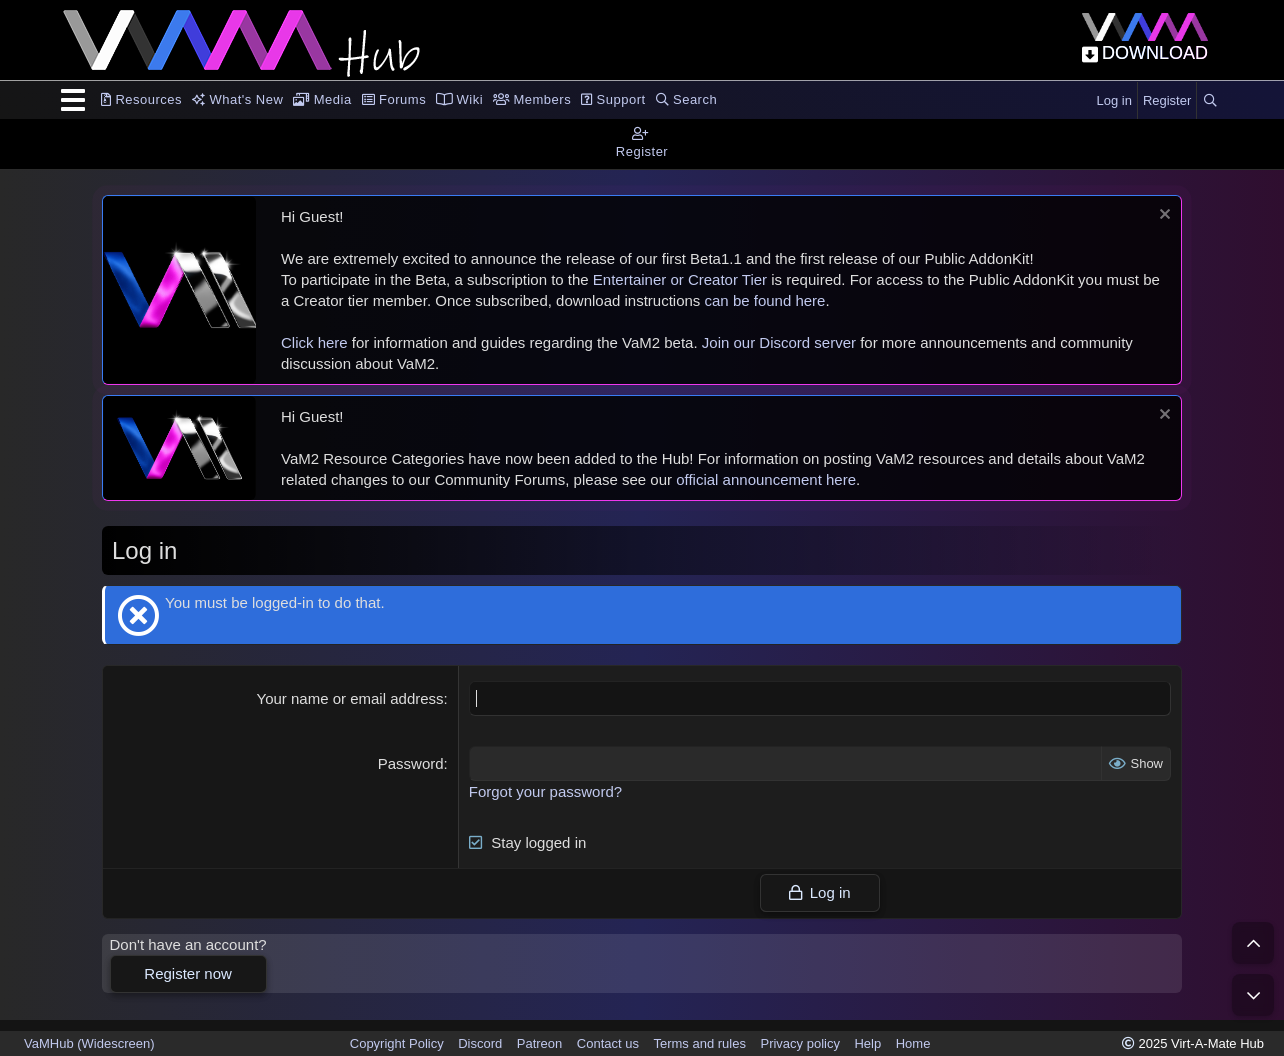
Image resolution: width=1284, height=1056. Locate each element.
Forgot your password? (545, 791)
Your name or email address (350, 698)
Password (411, 763)
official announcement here (766, 479)
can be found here (765, 300)
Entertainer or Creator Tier (680, 279)
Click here (314, 342)
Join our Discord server (779, 342)
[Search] (1210, 101)
